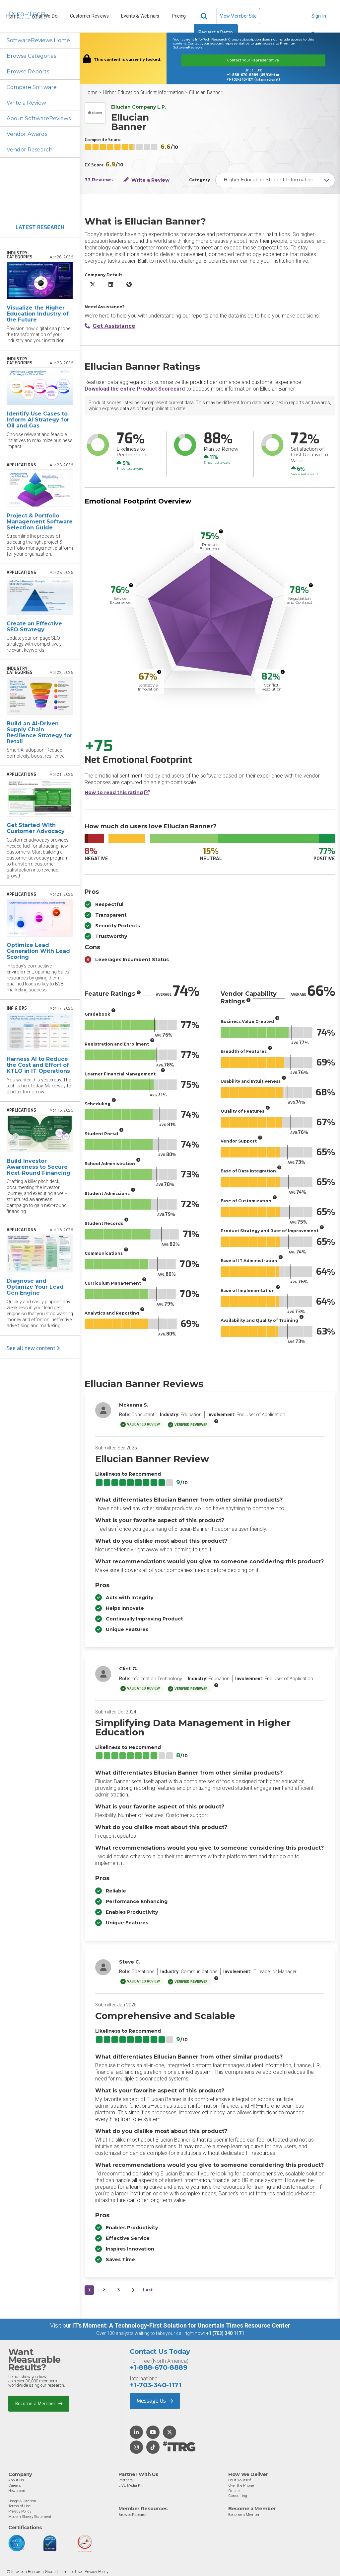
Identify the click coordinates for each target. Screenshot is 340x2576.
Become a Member (38, 2403)
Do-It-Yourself (239, 2480)
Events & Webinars (140, 16)
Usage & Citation (22, 2501)
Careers (14, 2485)
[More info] (221, 531)
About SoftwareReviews (39, 118)
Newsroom (17, 2490)
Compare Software (32, 87)
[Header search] (205, 16)
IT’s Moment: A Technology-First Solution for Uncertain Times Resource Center (181, 2325)
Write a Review (26, 103)
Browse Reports (28, 71)
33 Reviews (99, 180)
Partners (125, 2480)
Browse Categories (31, 56)
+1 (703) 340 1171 (225, 2333)
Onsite (233, 2490)
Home (91, 92)
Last (148, 2289)
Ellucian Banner (206, 92)
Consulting (237, 2495)
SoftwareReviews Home (38, 40)
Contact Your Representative (253, 60)
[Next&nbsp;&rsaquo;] (133, 2290)
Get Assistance (110, 326)
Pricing (179, 16)
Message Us (155, 2400)
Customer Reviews (89, 16)
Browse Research (133, 2514)
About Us (16, 2480)
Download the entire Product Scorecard (135, 389)
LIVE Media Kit (130, 2485)
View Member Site (238, 16)
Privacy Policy (19, 2511)
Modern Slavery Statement (29, 2516)
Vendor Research (29, 149)
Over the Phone (241, 2485)
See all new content (33, 1348)
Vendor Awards (27, 134)
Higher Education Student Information (143, 92)
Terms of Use (19, 2506)
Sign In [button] (318, 19)
